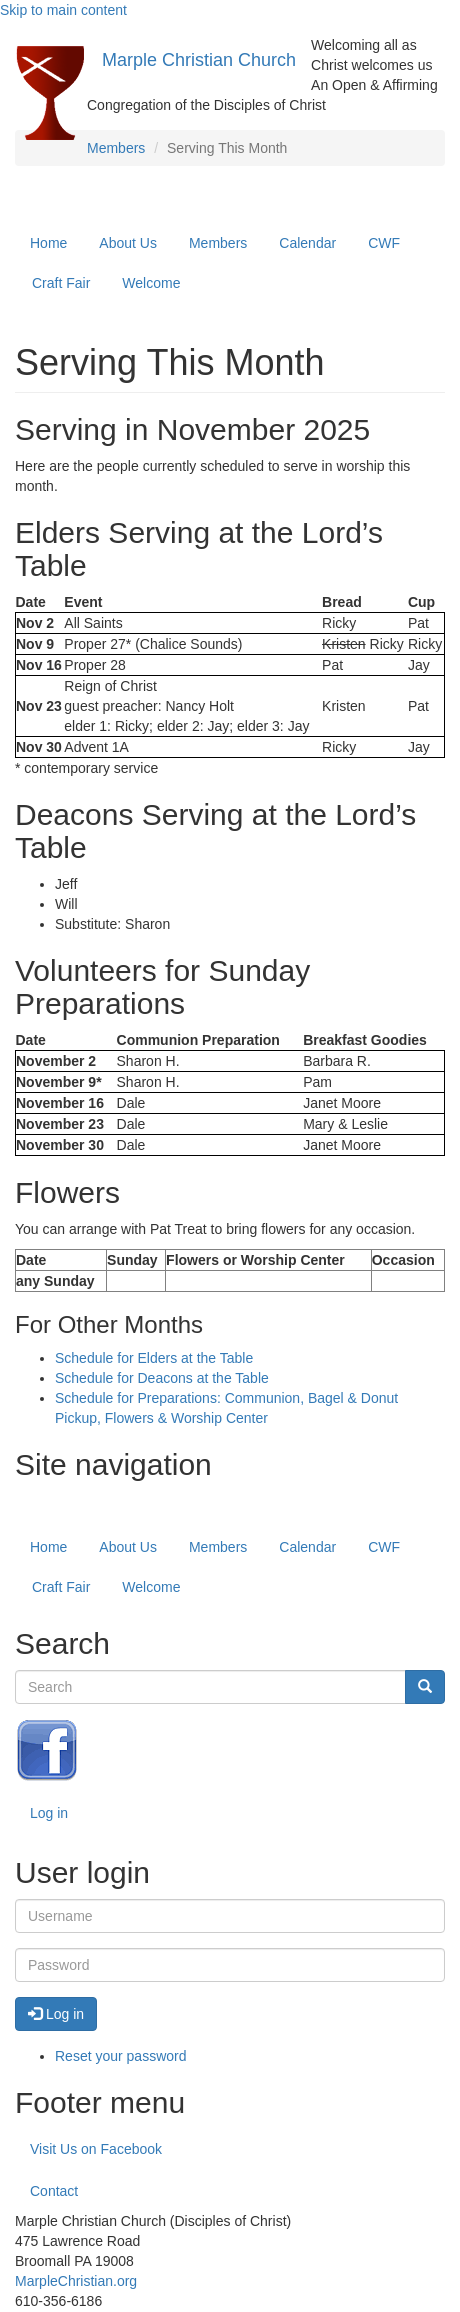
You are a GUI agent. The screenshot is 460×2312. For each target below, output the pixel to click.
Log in (49, 1813)
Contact (54, 2191)
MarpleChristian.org (76, 2281)
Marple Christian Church (199, 60)
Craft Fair (61, 283)
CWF (384, 243)
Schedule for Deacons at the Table (162, 1378)
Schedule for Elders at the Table (154, 1358)
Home (48, 243)
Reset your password (121, 2056)
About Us (128, 243)
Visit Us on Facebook (96, 2149)
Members (116, 148)
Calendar (307, 243)
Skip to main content (63, 10)
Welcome (151, 283)
